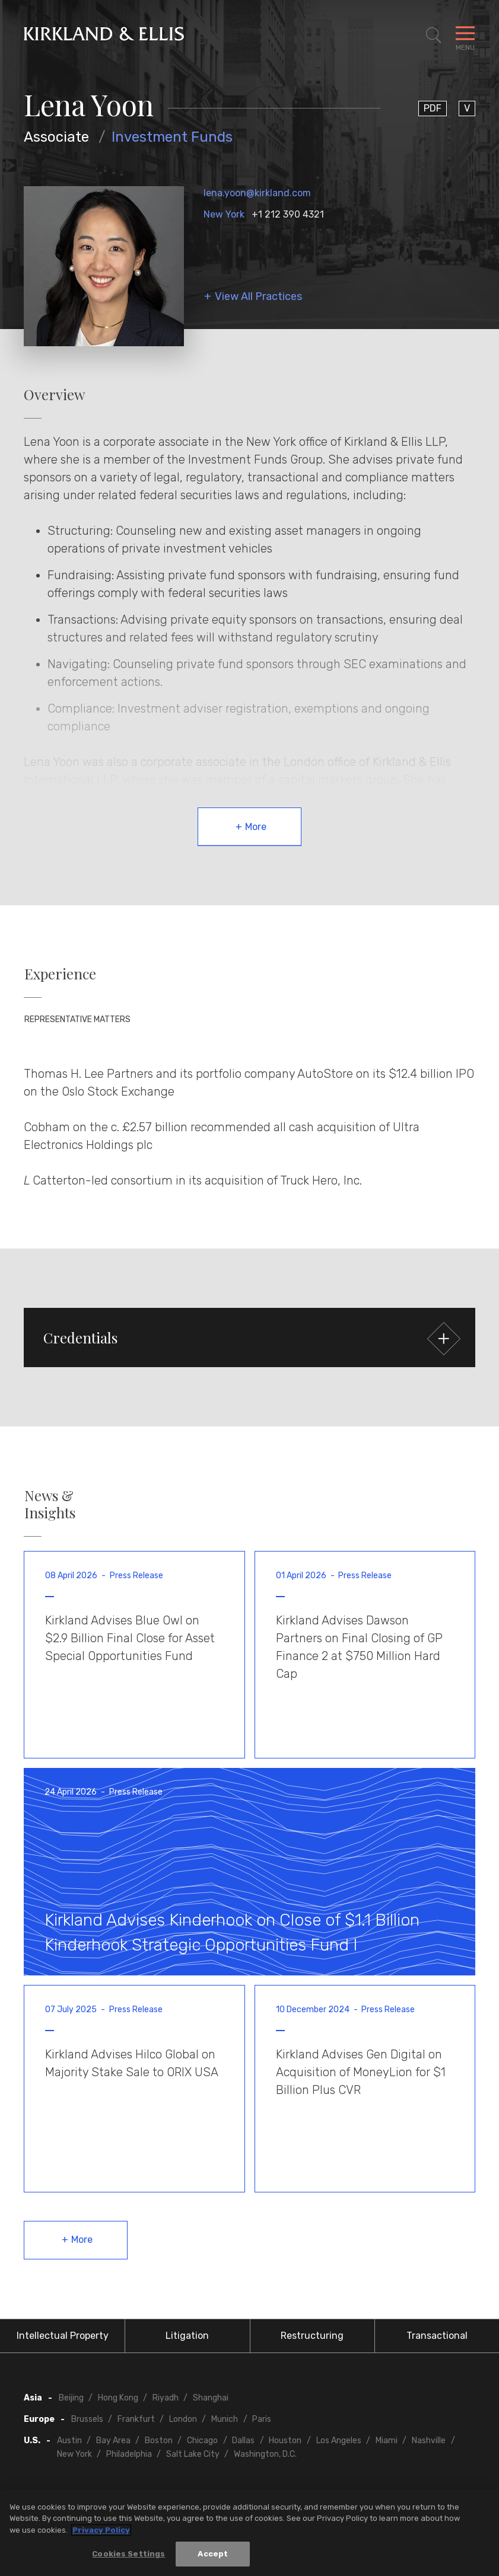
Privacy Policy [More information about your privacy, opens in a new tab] (101, 2530)
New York (224, 214)
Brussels (87, 2419)
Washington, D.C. (265, 2454)
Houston (285, 2440)
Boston (159, 2440)
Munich (224, 2419)
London (183, 2419)
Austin (69, 2440)
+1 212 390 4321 (288, 214)
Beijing (71, 2398)
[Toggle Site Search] (434, 35)
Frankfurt (136, 2419)
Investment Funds (172, 137)
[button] (249, 1337)
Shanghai (210, 2398)
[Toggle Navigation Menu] (465, 35)
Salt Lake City (193, 2454)
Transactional (437, 2335)
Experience (60, 974)
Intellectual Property (63, 2335)
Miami (387, 2440)
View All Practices (258, 297)
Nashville (429, 2440)
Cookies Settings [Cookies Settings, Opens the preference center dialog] (128, 2554)
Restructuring (312, 2335)
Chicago (202, 2440)
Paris (261, 2419)
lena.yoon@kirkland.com (257, 193)
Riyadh (165, 2398)
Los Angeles (338, 2440)
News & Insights (49, 1504)
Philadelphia (129, 2454)
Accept (213, 2554)
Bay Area (113, 2440)
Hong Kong (118, 2398)
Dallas (243, 2440)
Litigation (187, 2335)
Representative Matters (77, 1019)
